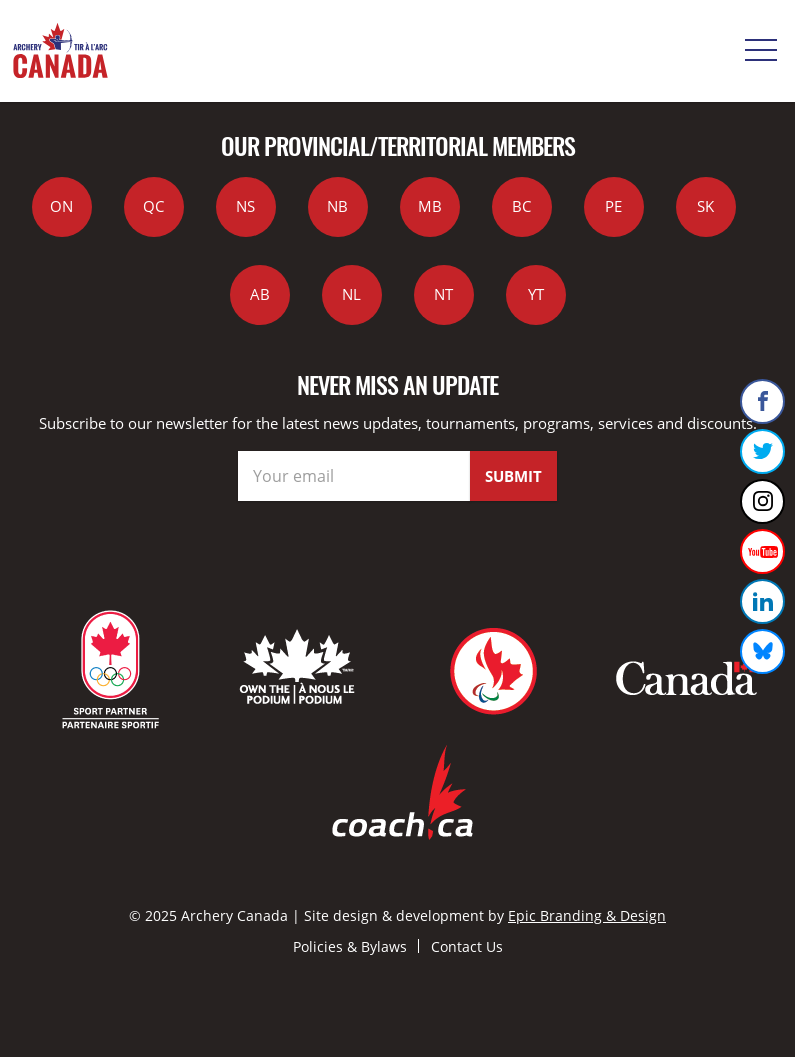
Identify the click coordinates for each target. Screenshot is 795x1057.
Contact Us (467, 946)
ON (61, 206)
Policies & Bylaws (350, 946)
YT (536, 294)
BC (521, 206)
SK (705, 206)
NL (351, 294)
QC (153, 206)
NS (245, 206)
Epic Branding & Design (587, 915)
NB (337, 206)
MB (430, 206)
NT (443, 294)
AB (260, 294)
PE (613, 206)
